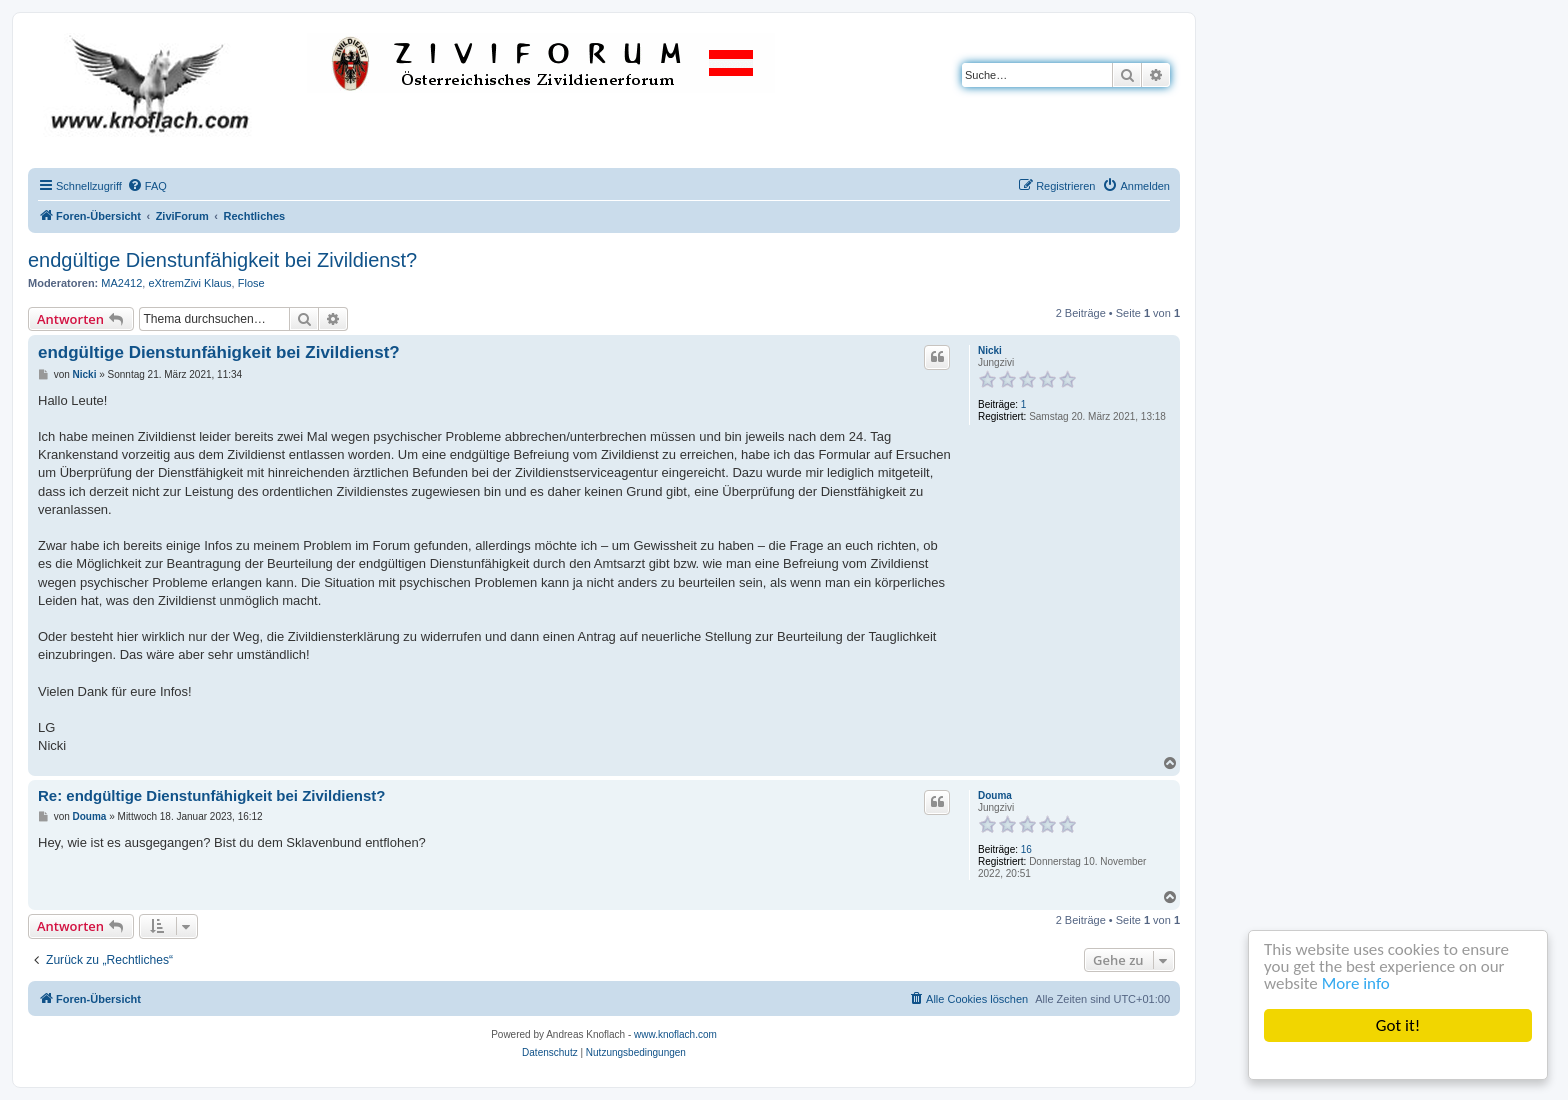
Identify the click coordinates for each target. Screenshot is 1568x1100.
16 (1026, 849)
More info (1356, 983)
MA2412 (121, 283)
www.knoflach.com (675, 1034)
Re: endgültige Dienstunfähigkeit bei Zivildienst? (212, 795)
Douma (995, 795)
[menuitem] (147, 186)
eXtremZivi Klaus (189, 283)
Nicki (990, 350)
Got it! (1398, 1025)
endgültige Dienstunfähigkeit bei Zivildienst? (222, 260)
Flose (251, 283)
